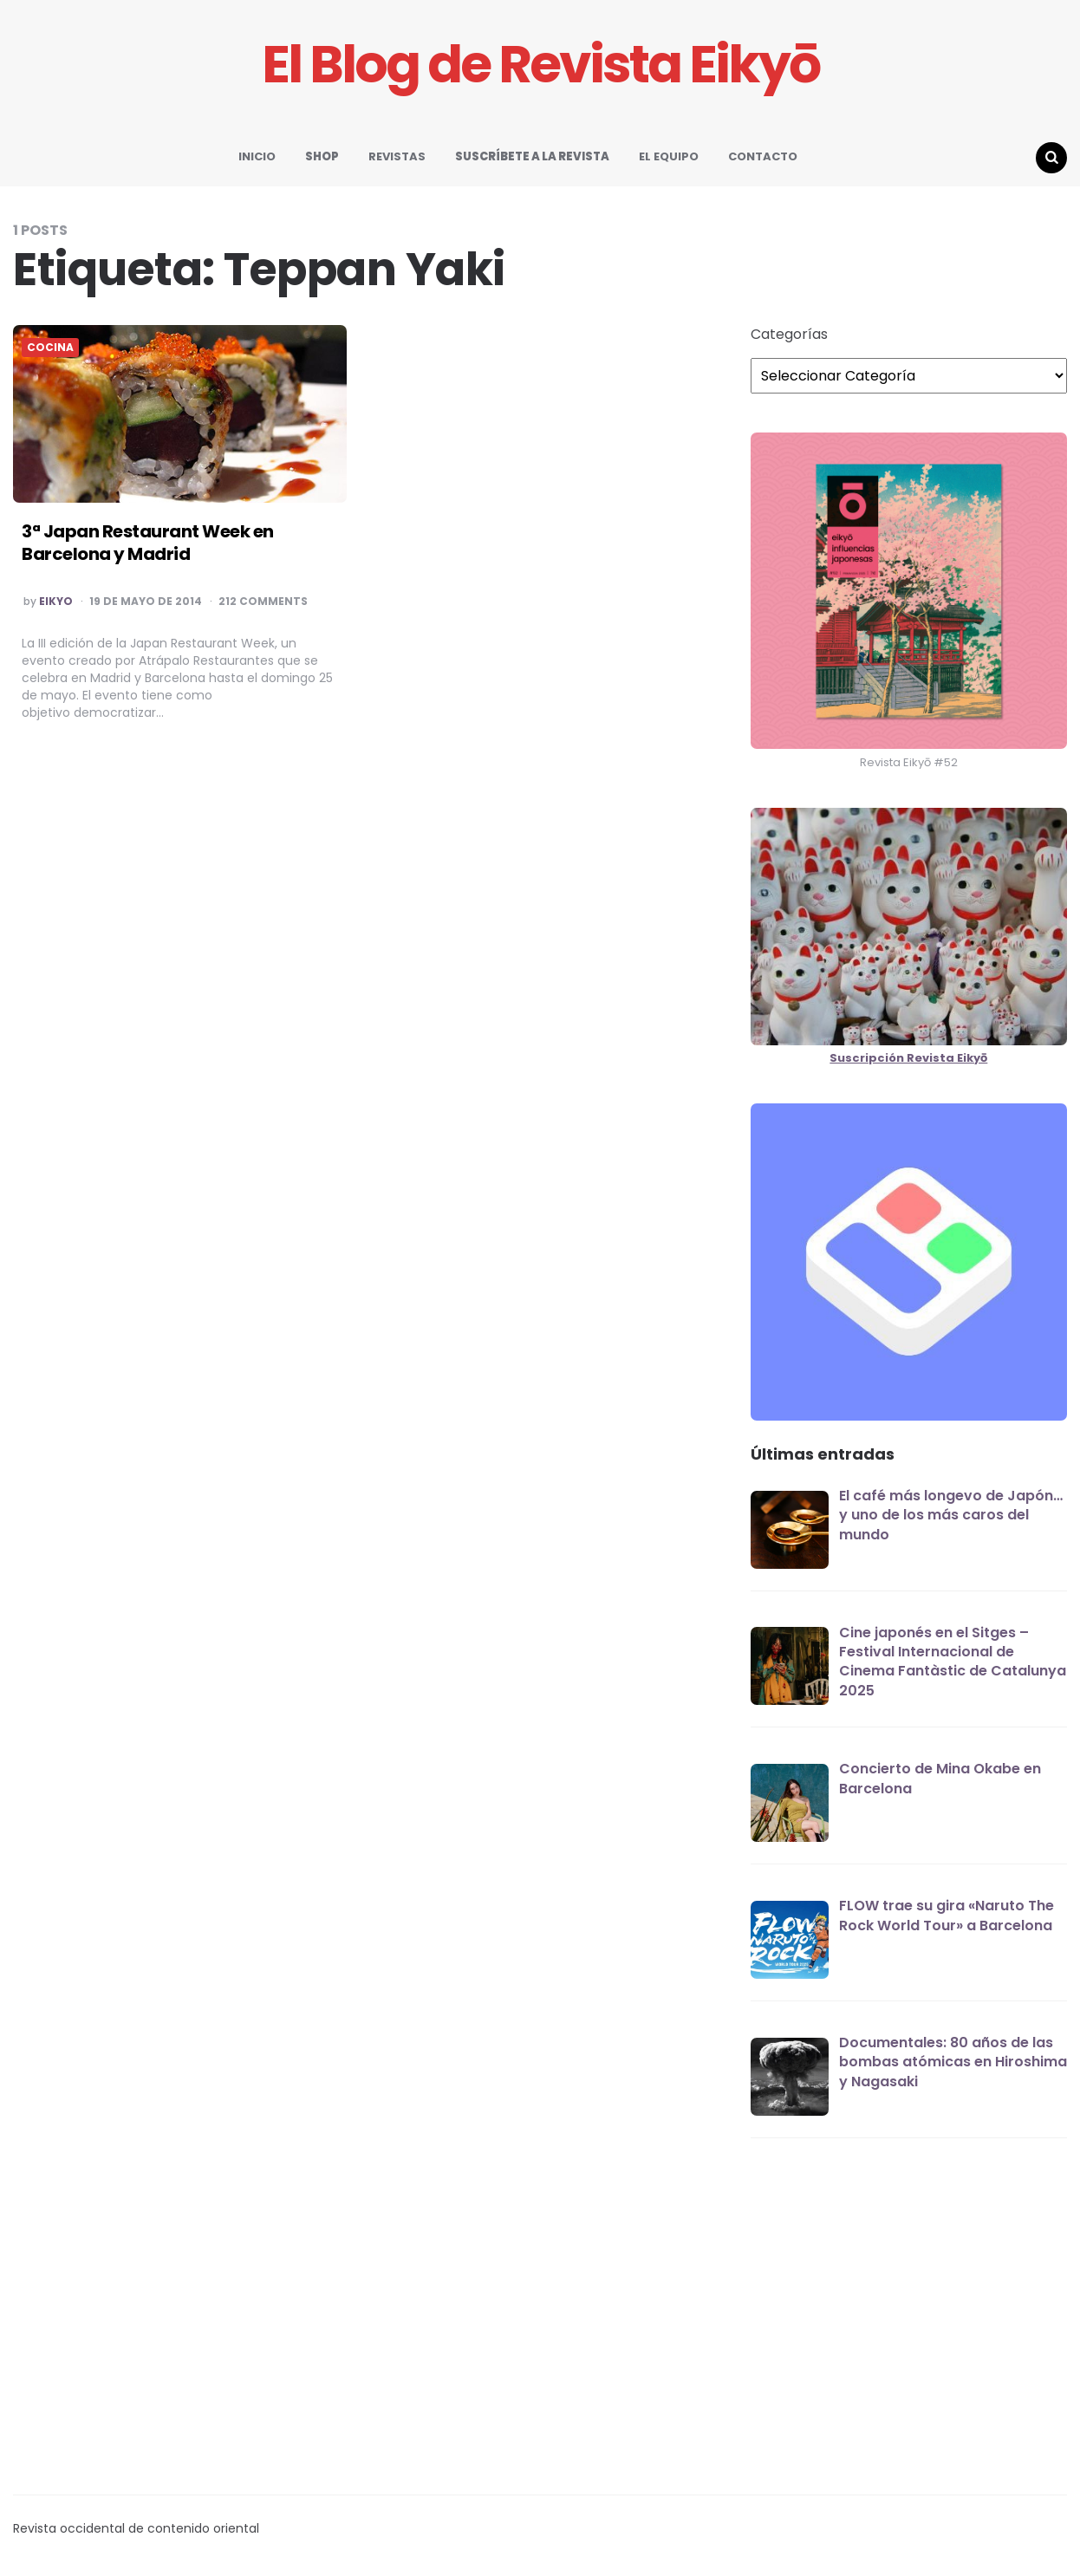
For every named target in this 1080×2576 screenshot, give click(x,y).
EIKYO (56, 601)
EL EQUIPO (669, 156)
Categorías (789, 334)
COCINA (50, 348)
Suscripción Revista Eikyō (908, 1058)
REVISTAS (397, 156)
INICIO (257, 156)
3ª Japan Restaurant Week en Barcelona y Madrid (148, 542)
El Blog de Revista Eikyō (540, 64)
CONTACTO (762, 156)
